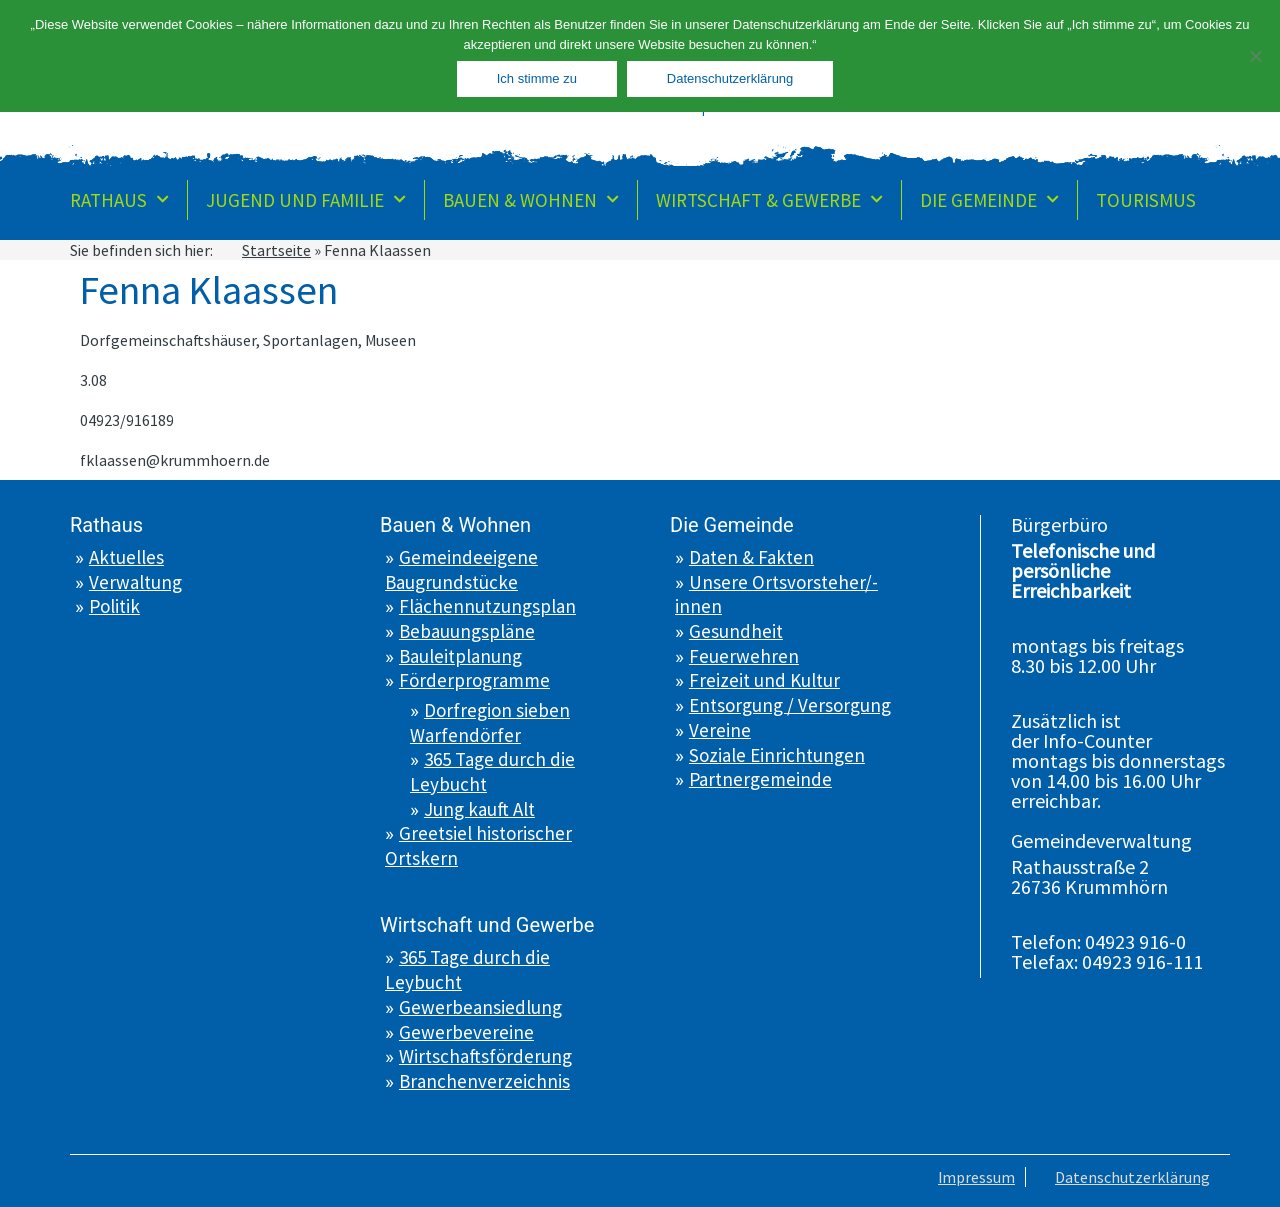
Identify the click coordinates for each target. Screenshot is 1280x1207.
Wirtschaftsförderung (485, 1056)
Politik (114, 606)
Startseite (276, 250)
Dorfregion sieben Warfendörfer (490, 722)
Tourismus (1146, 200)
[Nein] (1255, 56)
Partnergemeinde (760, 779)
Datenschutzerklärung (1132, 1177)
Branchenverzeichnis (484, 1081)
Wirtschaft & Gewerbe (769, 199)
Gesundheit (736, 631)
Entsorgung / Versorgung (790, 705)
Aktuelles (126, 557)
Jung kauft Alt (479, 809)
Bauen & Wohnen (531, 199)
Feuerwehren (744, 656)
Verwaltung (135, 582)
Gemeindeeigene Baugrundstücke (461, 569)
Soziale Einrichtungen (777, 755)
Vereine (720, 730)
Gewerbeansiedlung (480, 1007)
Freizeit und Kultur (764, 680)
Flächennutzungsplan (487, 606)
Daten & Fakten (751, 557)
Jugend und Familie (306, 199)
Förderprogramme (474, 680)
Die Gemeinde (989, 199)
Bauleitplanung (460, 656)
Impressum (976, 1177)
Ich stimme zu (537, 78)
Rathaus (119, 199)
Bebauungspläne (467, 631)
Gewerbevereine (466, 1032)
